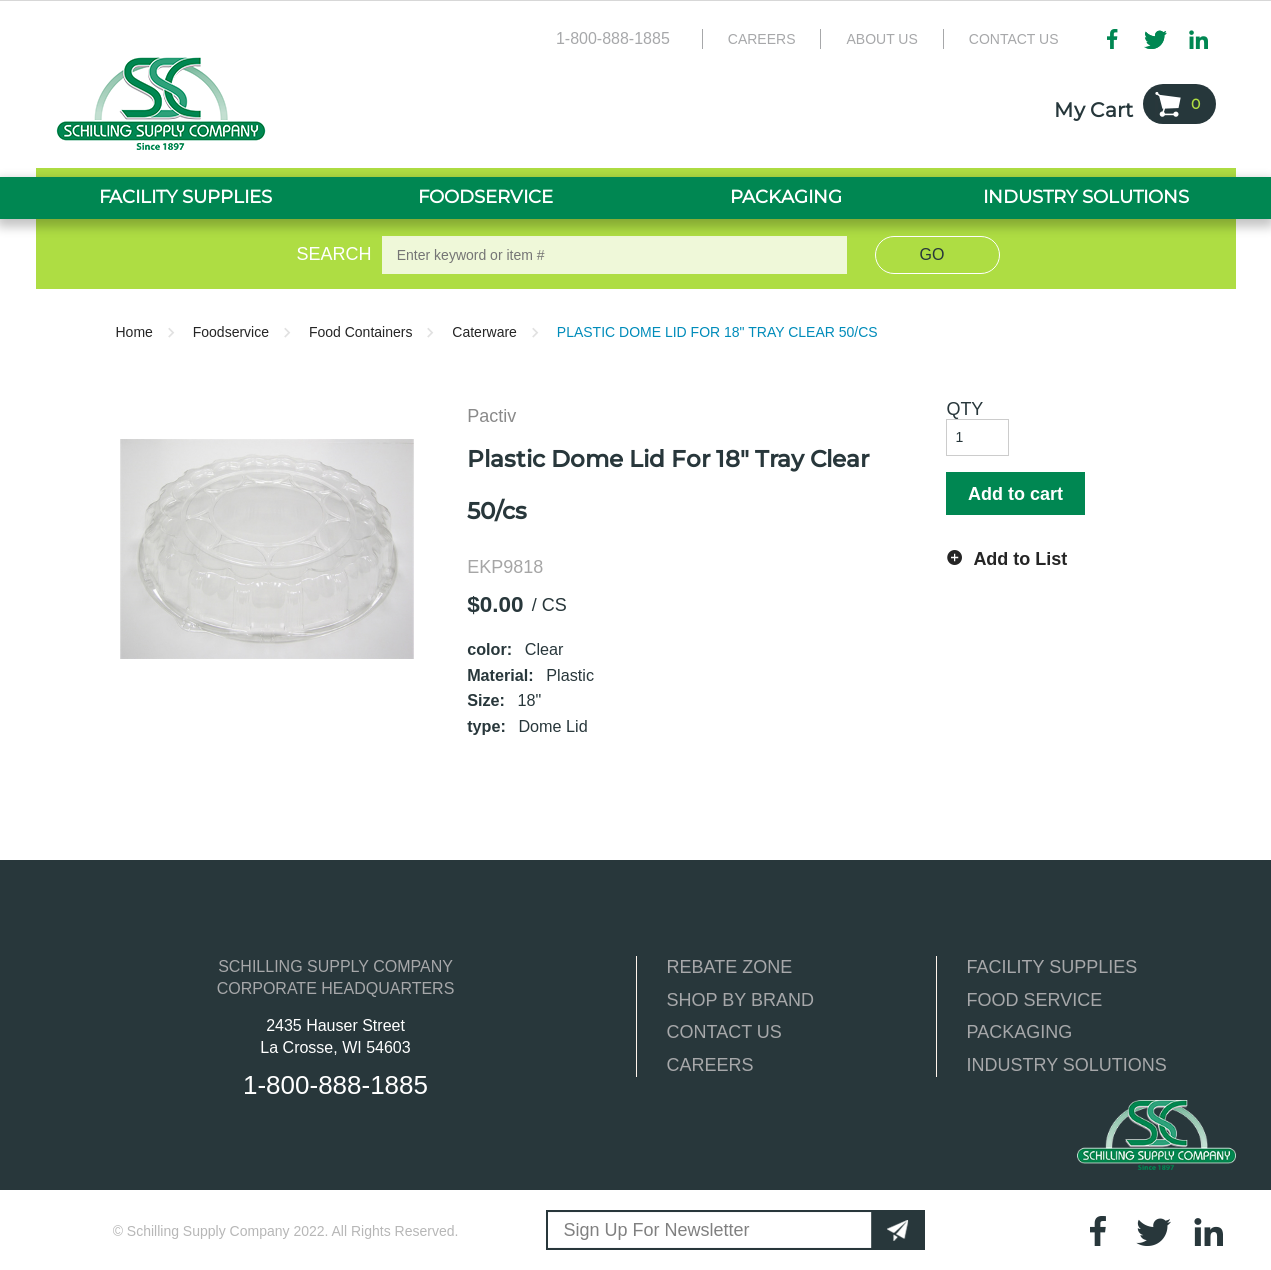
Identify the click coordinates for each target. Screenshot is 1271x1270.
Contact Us (1014, 39)
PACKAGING (1020, 1032)
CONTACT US (724, 1032)
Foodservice (231, 332)
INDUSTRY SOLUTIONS (1067, 1065)
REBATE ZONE (730, 967)
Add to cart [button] (1015, 494)
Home (134, 332)
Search (330, 254)
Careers (762, 39)
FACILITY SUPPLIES (1052, 967)
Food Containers (361, 332)
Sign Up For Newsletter (657, 1230)
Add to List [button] (1020, 559)
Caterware (484, 332)
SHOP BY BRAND (740, 1000)
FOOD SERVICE (1035, 1000)
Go (932, 254)
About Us (881, 39)
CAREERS (710, 1065)
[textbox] (615, 255)
